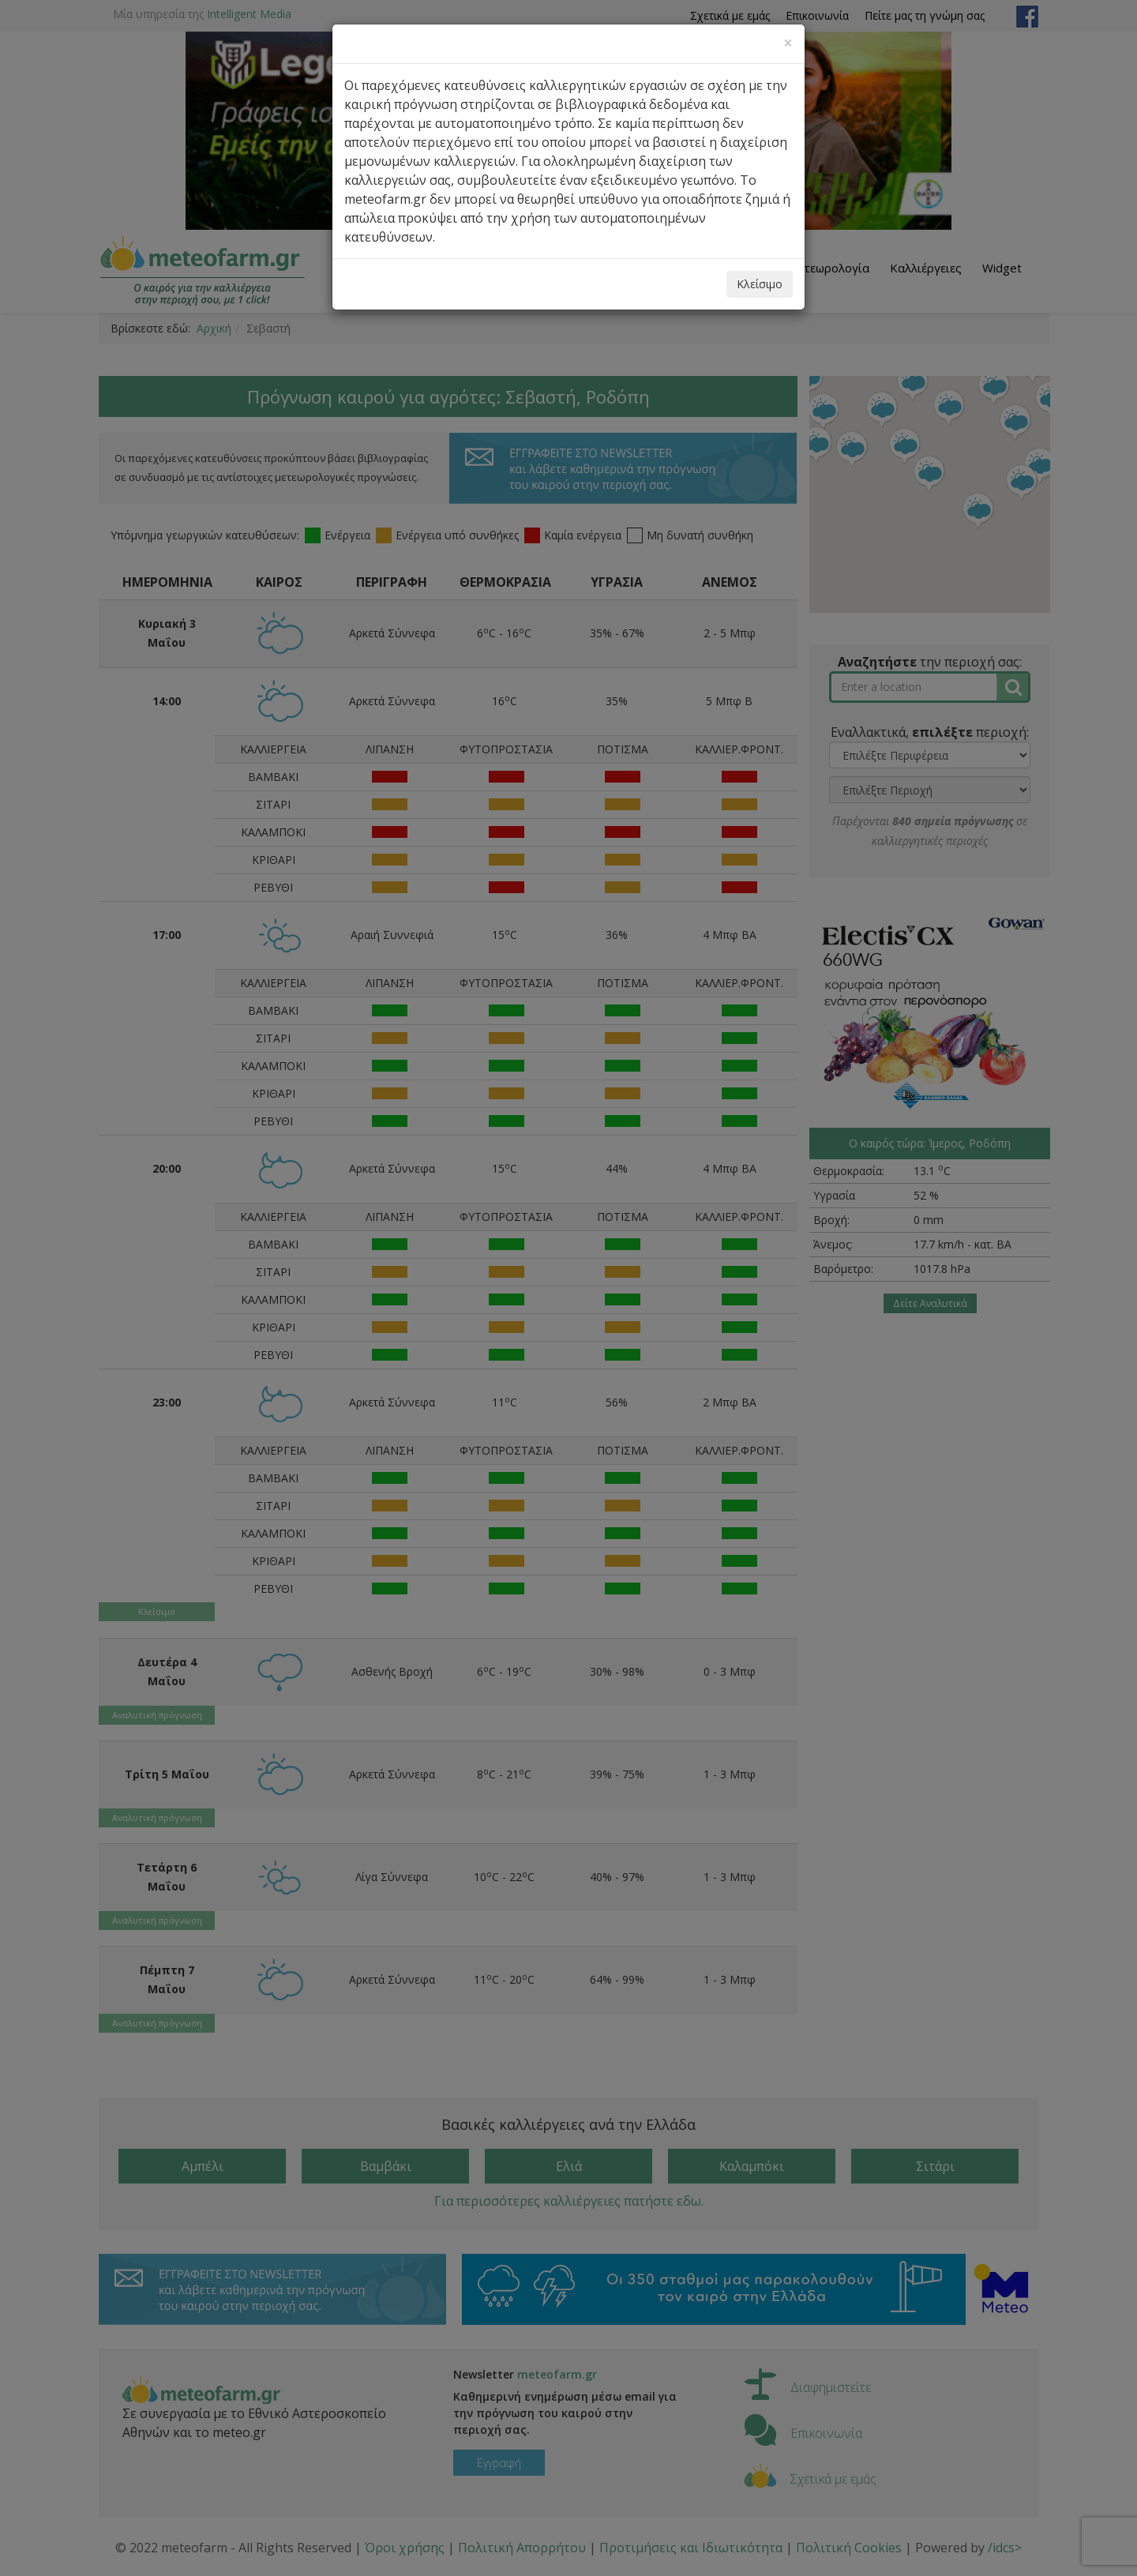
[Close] (788, 43)
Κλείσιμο (759, 283)
